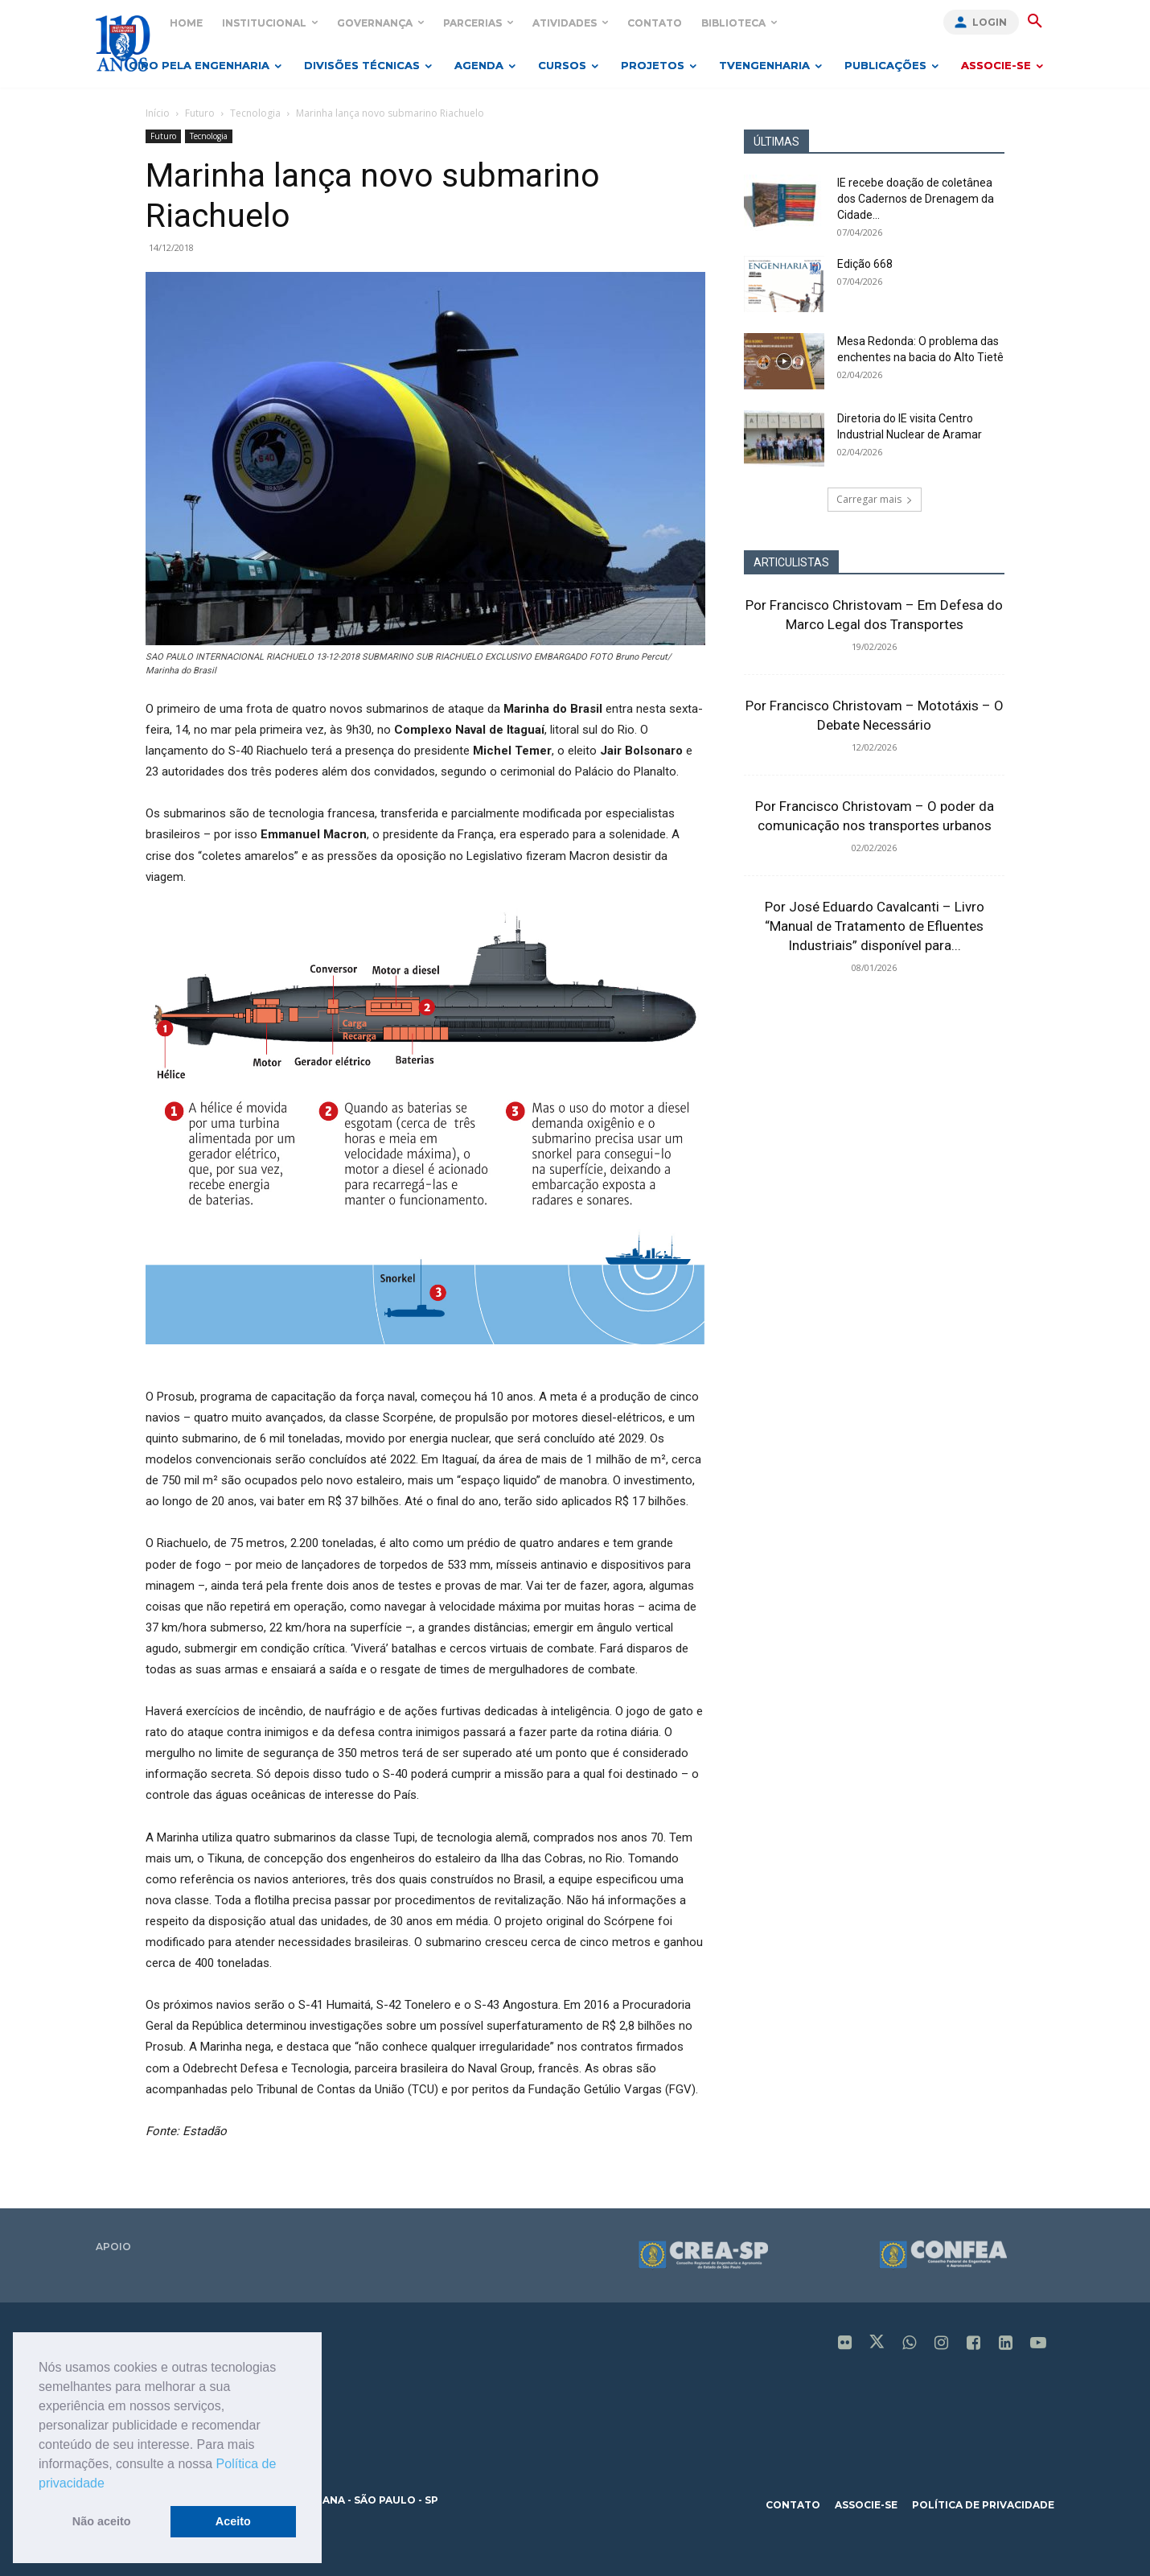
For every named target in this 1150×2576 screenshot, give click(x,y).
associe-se (866, 2505)
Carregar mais (874, 499)
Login (989, 22)
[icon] (845, 2344)
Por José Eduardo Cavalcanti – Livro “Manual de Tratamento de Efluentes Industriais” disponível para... (874, 926)
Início (158, 113)
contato (793, 2505)
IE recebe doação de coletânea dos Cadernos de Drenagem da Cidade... (915, 198)
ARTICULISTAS (791, 562)
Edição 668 (865, 263)
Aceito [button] (233, 2521)
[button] (110, 2484)
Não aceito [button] (101, 2521)
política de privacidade (983, 2505)
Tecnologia (255, 113)
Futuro (200, 113)
